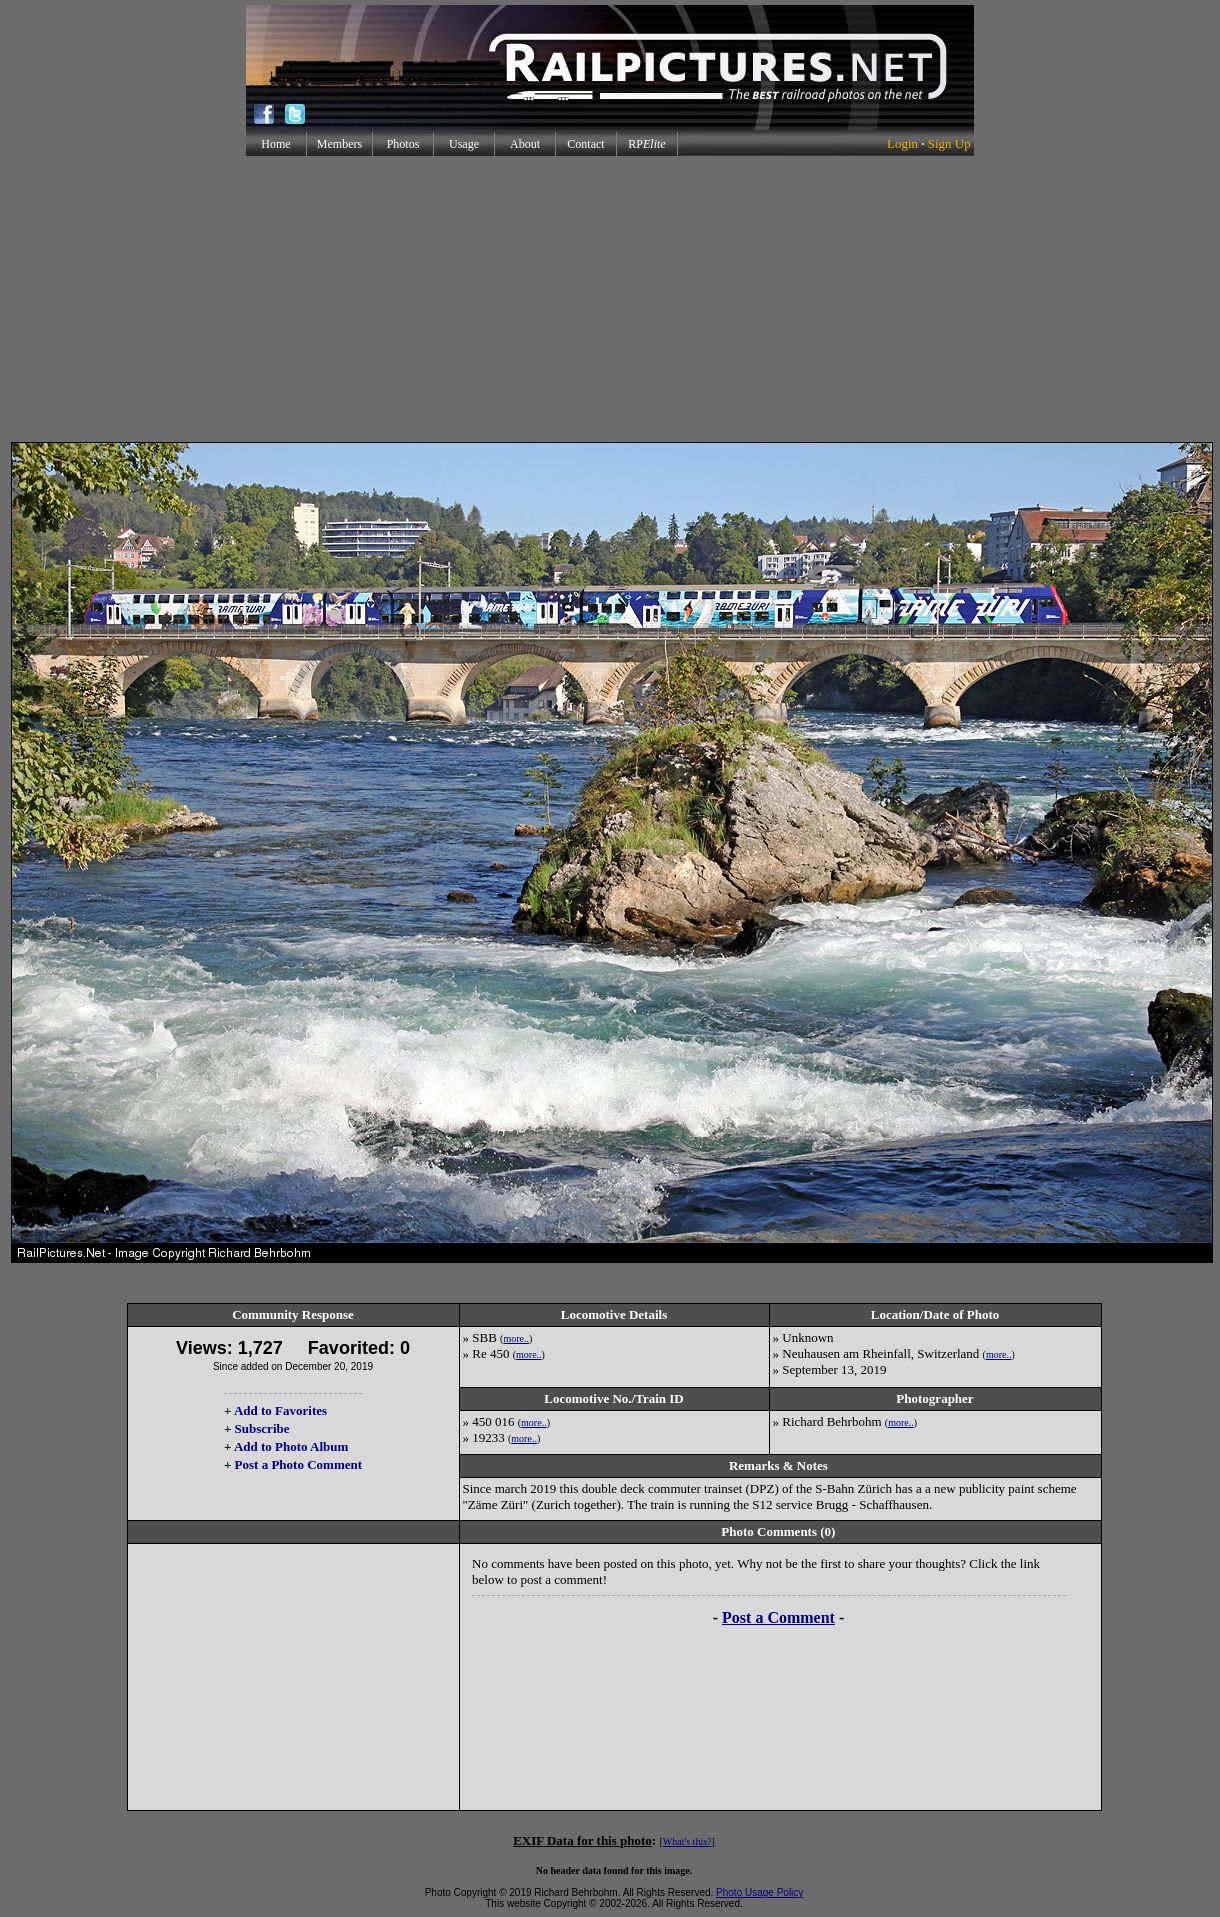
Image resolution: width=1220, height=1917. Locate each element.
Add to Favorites (280, 1410)
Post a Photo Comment (298, 1464)
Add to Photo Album (291, 1446)
